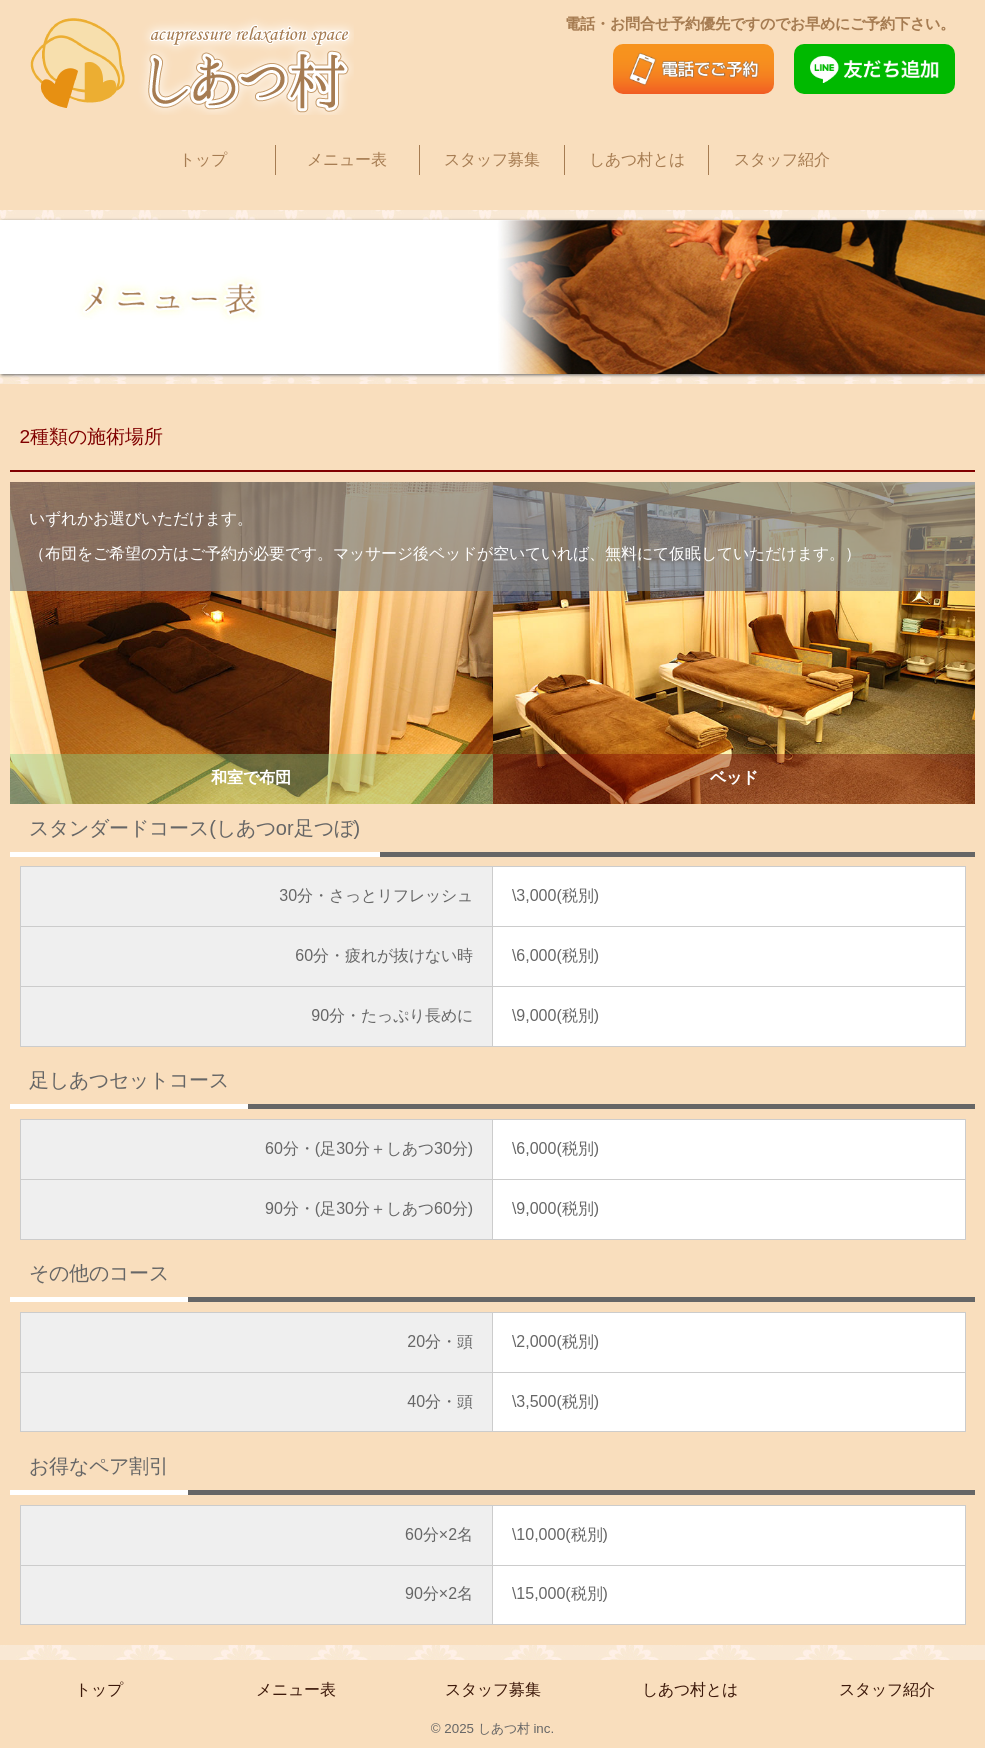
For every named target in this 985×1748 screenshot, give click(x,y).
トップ (203, 159)
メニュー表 (347, 159)
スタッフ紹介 (782, 159)
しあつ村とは (637, 159)
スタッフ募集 (492, 159)
